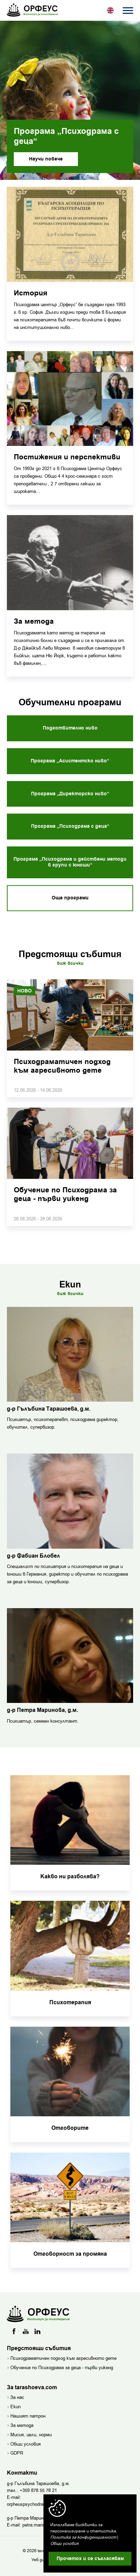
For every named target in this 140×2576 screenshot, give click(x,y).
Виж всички (70, 963)
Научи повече (46, 159)
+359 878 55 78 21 (38, 2490)
